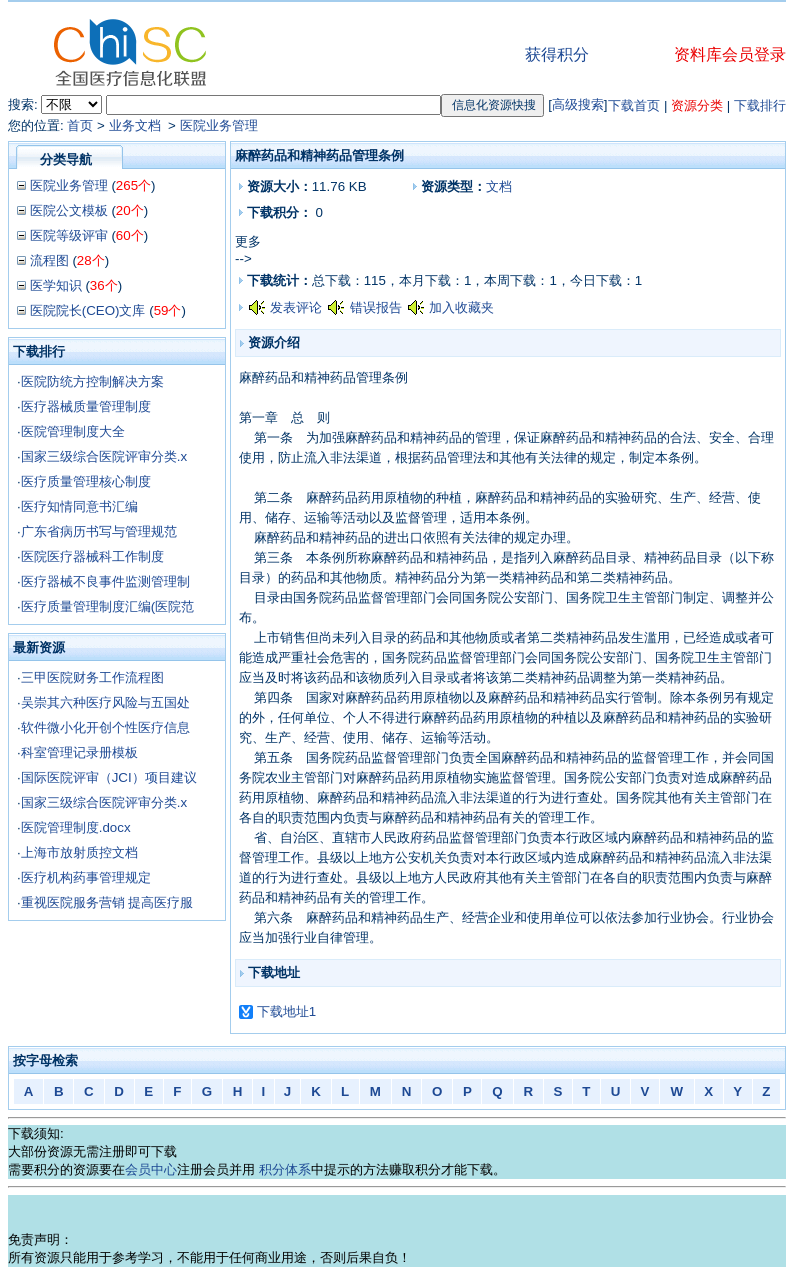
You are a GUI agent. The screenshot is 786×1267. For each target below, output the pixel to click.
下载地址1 (286, 1011)
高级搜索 (578, 104)
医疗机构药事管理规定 (86, 877)
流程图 (49, 260)
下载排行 (760, 105)
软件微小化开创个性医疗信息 (105, 727)
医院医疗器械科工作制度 (92, 556)
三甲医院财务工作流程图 (92, 677)
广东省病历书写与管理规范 (99, 531)
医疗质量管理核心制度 (86, 481)
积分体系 (285, 1169)
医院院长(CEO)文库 (88, 310)
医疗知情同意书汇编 (79, 506)
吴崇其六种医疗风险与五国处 (105, 702)
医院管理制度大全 (73, 431)
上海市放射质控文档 (79, 852)
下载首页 (634, 105)
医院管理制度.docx (76, 827)
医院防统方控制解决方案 (92, 381)
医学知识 (56, 285)
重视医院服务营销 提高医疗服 (107, 902)
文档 (499, 186)
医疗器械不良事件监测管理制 (105, 581)
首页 (80, 125)
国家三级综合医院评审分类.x (104, 456)
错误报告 (376, 307)
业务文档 (137, 125)
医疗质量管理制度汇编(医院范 (107, 606)
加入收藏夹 (461, 307)
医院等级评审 (69, 235)
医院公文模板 (69, 210)
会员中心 (151, 1169)
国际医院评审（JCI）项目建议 (109, 777)
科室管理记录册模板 (79, 752)
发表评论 (296, 307)
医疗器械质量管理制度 (86, 406)
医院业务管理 (219, 125)
